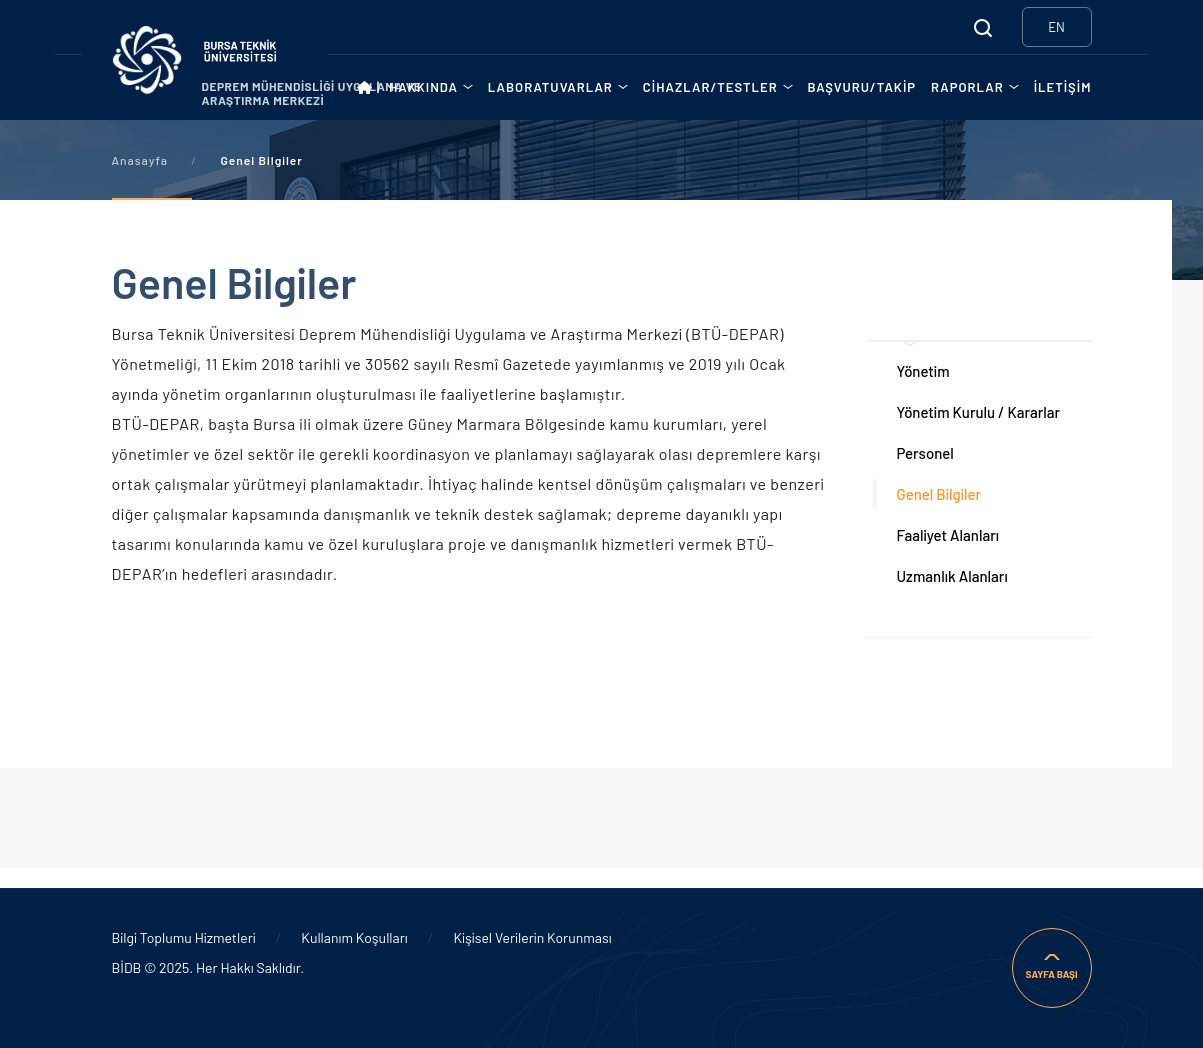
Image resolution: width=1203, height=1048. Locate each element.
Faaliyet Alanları (948, 535)
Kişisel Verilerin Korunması (532, 937)
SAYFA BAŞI (1051, 974)
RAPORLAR (967, 87)
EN (1056, 27)
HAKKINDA (423, 87)
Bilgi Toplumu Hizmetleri (184, 937)
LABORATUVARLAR (550, 87)
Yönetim (923, 371)
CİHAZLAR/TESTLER (710, 87)
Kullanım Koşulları (354, 937)
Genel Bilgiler (939, 494)
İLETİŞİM (1063, 87)
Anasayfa (140, 160)
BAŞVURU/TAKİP (862, 87)
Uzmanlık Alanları (952, 576)
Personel (925, 453)
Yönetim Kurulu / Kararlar (979, 412)
